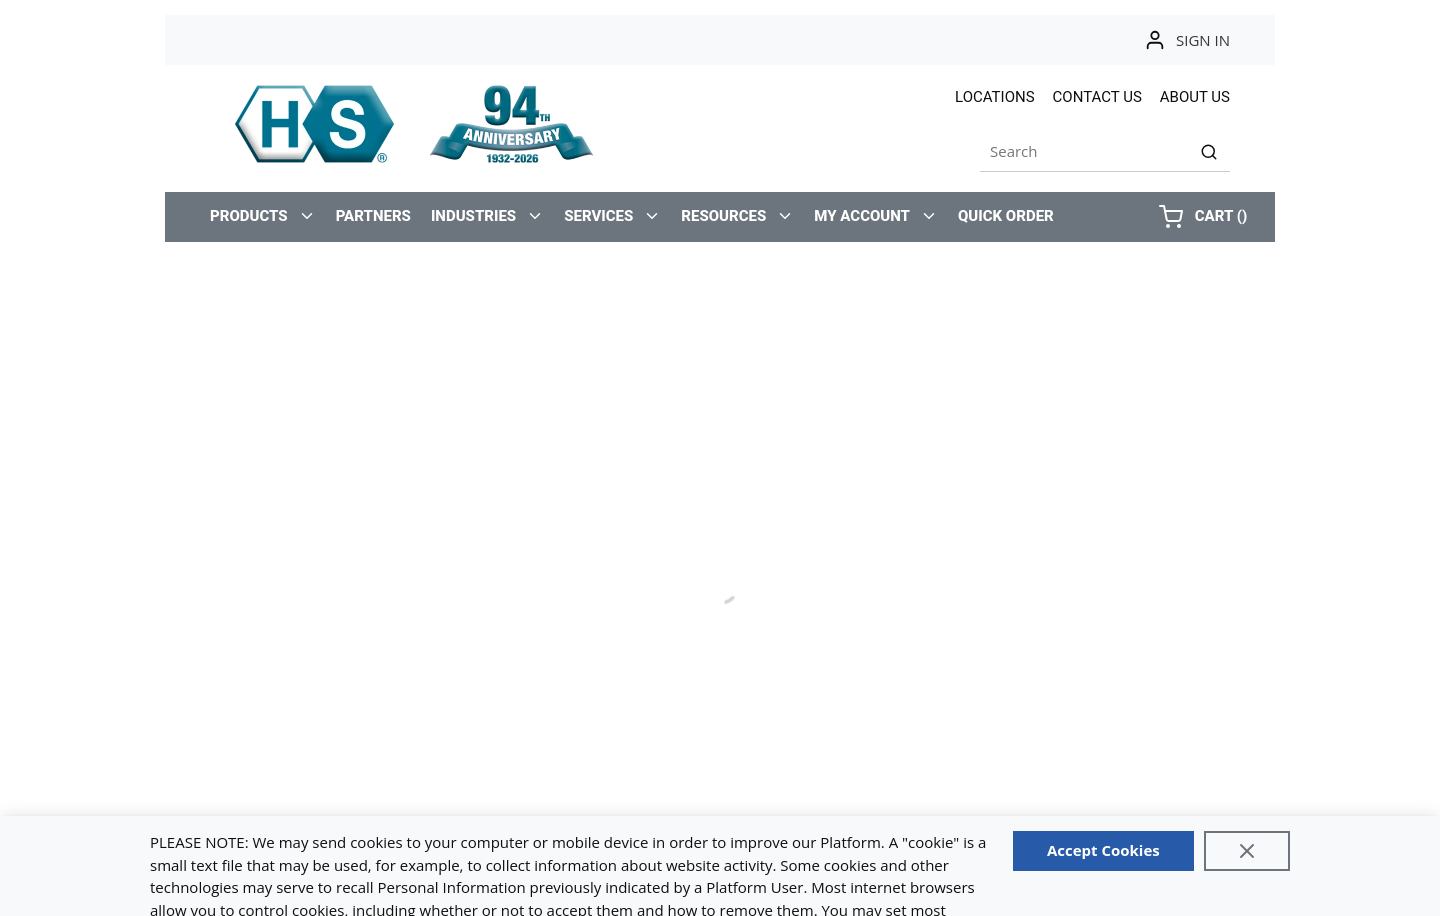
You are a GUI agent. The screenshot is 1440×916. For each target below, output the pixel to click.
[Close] (1247, 851)
